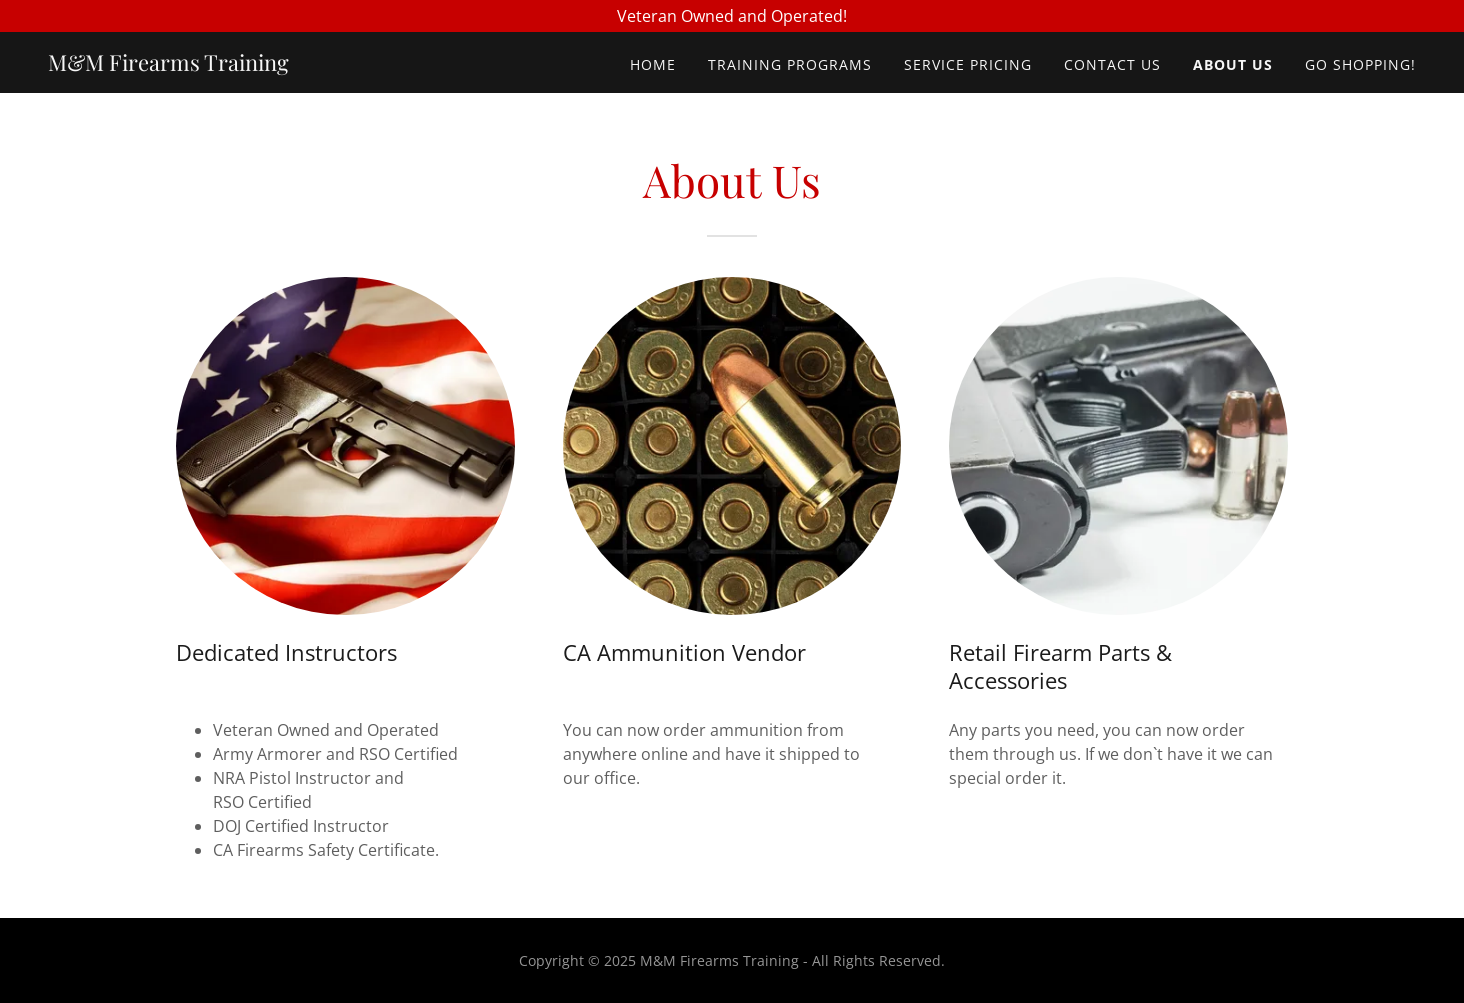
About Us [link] (1233, 64)
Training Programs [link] (790, 64)
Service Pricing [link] (968, 64)
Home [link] (653, 64)
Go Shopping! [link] (1360, 64)
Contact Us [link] (1112, 64)
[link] (168, 65)
